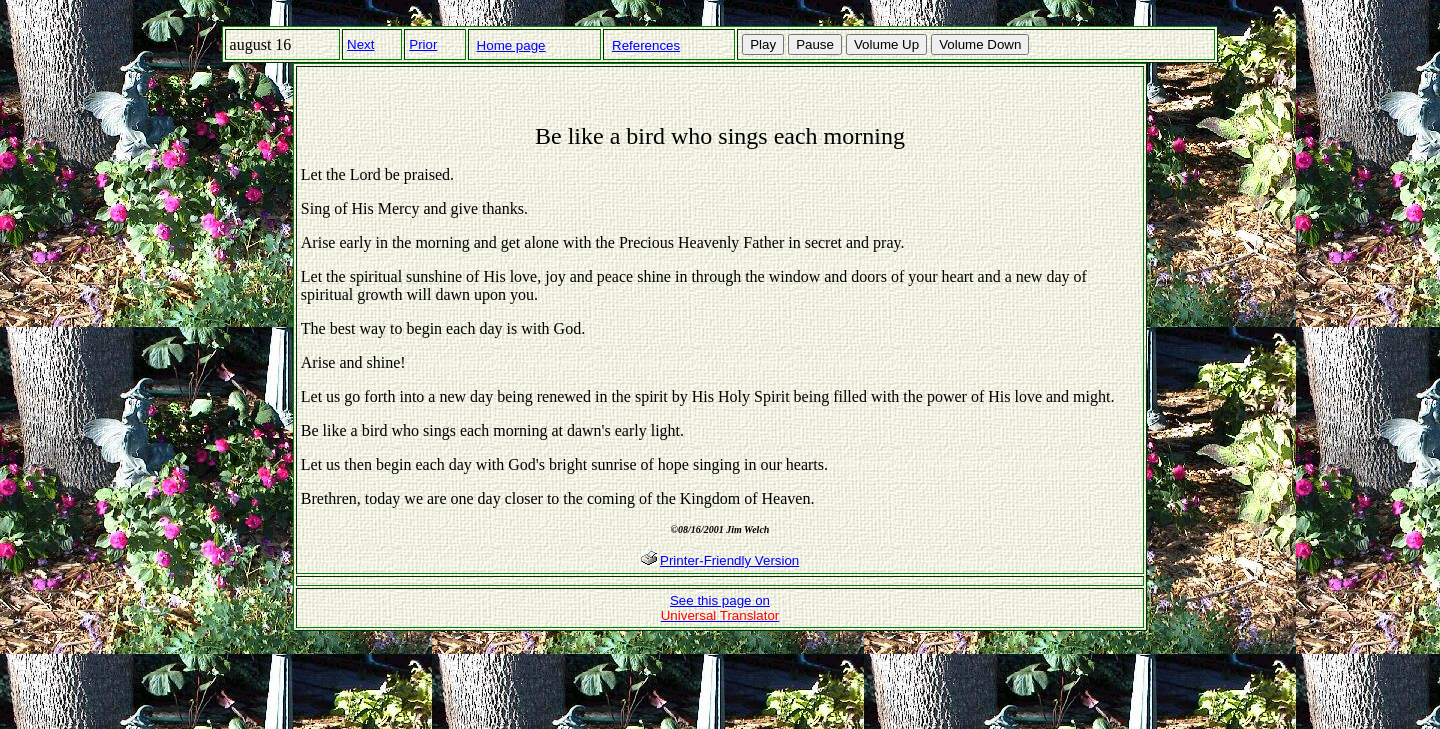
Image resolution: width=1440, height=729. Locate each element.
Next (360, 44)
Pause (815, 44)
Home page (511, 45)
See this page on (720, 608)
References (646, 45)
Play (763, 44)
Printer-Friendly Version (729, 560)
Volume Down (980, 44)
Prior (423, 44)
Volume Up (886, 44)
